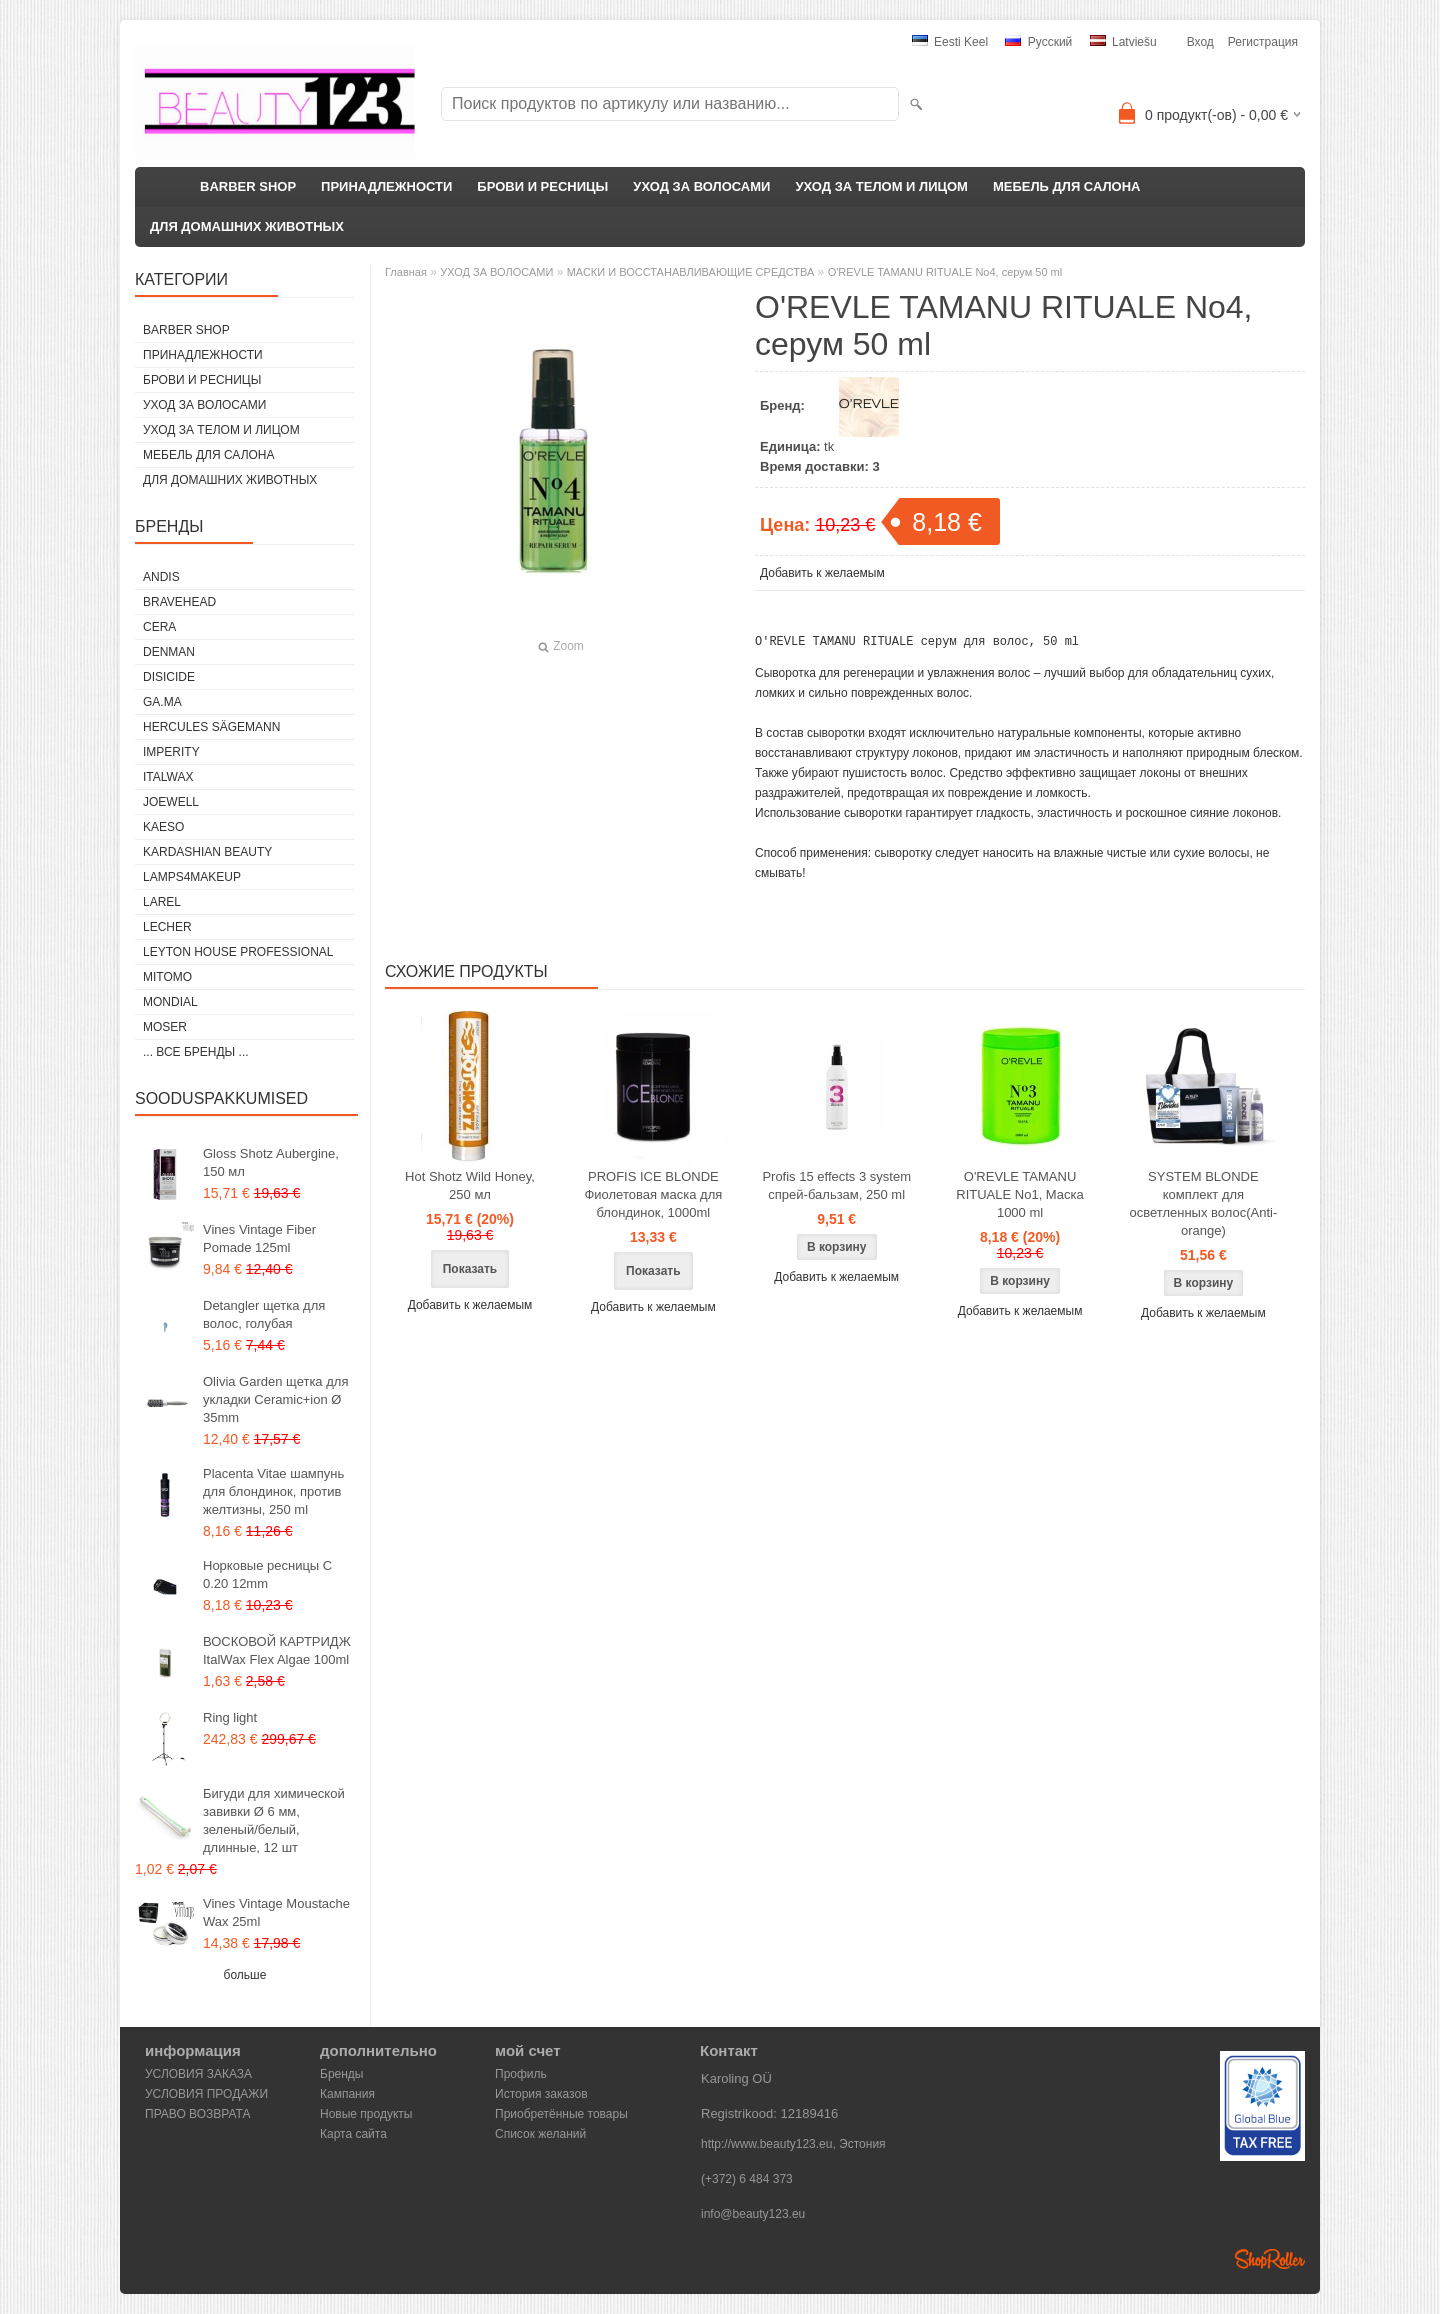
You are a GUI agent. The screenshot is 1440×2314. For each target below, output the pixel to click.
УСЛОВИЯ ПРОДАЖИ (206, 2094)
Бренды (341, 2074)
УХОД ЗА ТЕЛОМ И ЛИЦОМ (881, 186)
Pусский (1038, 42)
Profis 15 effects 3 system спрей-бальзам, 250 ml (836, 1194)
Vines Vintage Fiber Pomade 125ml (259, 1238)
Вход (1200, 42)
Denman (169, 652)
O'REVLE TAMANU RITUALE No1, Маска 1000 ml (1020, 1203)
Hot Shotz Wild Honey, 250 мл (470, 1194)
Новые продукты (366, 2114)
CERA (159, 627)
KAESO (163, 827)
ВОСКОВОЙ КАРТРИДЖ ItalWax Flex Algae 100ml (277, 1650)
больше (245, 1975)
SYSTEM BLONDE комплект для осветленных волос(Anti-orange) (1203, 1212)
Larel (162, 902)
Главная (406, 272)
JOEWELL (171, 802)
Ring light (230, 1717)
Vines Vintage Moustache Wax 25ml (276, 1912)
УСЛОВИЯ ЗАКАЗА (198, 2074)
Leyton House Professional (238, 952)
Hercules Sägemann (211, 727)
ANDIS (161, 577)
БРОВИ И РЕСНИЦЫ (542, 186)
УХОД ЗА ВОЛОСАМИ (701, 186)
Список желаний (540, 2134)
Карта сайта (353, 2134)
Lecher (167, 927)
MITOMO (167, 977)
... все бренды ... (196, 1052)
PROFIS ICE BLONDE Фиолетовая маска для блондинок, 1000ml (653, 1203)
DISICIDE (169, 677)
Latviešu (1123, 42)
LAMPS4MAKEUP (192, 877)
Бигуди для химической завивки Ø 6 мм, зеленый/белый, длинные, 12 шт (274, 1820)
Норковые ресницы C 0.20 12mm (267, 1574)
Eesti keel (950, 42)
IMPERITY (171, 752)
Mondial (170, 1002)
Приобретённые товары (561, 2114)
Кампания (347, 2094)
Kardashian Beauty (207, 852)
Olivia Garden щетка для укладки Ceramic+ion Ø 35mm (275, 1399)
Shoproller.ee (1270, 2259)
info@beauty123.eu (753, 2214)
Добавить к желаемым (822, 573)
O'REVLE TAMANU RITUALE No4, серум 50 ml (945, 272)
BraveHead (179, 602)
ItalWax (168, 777)
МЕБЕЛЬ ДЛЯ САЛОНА (1067, 186)
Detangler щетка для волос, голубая (264, 1314)
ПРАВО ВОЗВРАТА (198, 2114)
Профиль (521, 2074)
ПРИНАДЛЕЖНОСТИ (386, 186)
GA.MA (162, 702)
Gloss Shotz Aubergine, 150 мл (271, 1162)
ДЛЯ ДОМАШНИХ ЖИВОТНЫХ (247, 226)
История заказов (541, 2094)
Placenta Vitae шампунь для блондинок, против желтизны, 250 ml (273, 1491)
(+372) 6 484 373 (747, 2179)
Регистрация (1263, 42)
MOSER (165, 1027)
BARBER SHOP (248, 186)
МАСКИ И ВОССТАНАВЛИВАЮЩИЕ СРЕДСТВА (691, 272)
